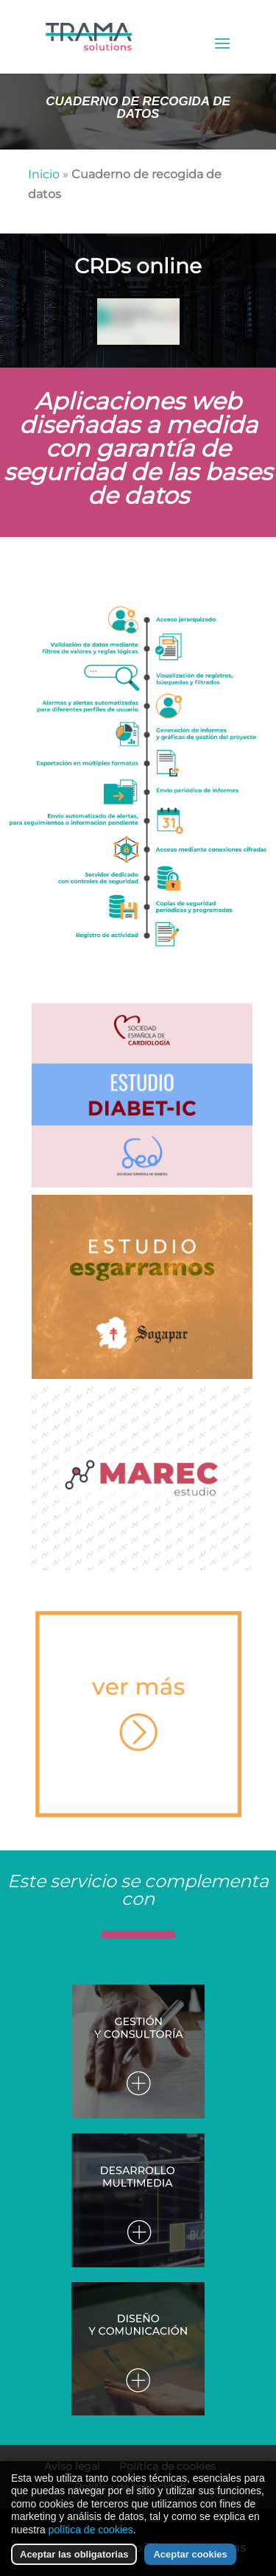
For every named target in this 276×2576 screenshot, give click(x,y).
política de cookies (91, 2529)
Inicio (44, 174)
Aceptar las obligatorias (74, 2554)
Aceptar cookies (190, 2554)
